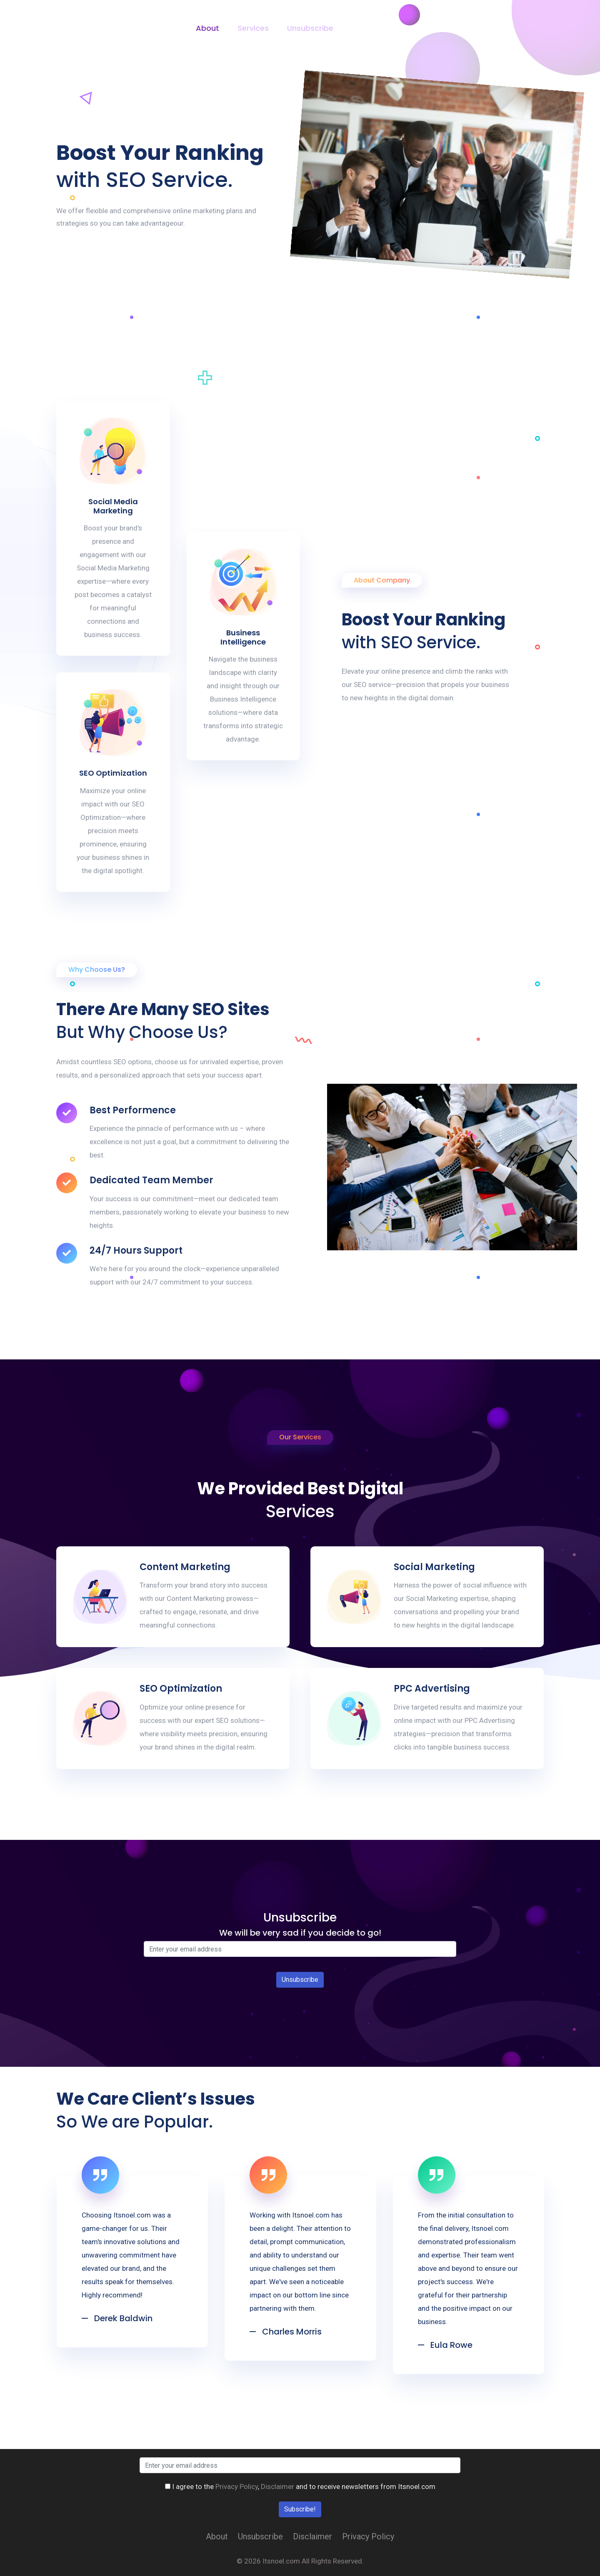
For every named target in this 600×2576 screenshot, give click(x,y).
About (207, 28)
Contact (494, 28)
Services (253, 28)
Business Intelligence (243, 637)
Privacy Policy (377, 28)
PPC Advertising (432, 1688)
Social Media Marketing (113, 506)
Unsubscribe (310, 28)
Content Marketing (185, 1567)
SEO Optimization (113, 773)
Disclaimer (440, 28)
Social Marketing (434, 1567)
